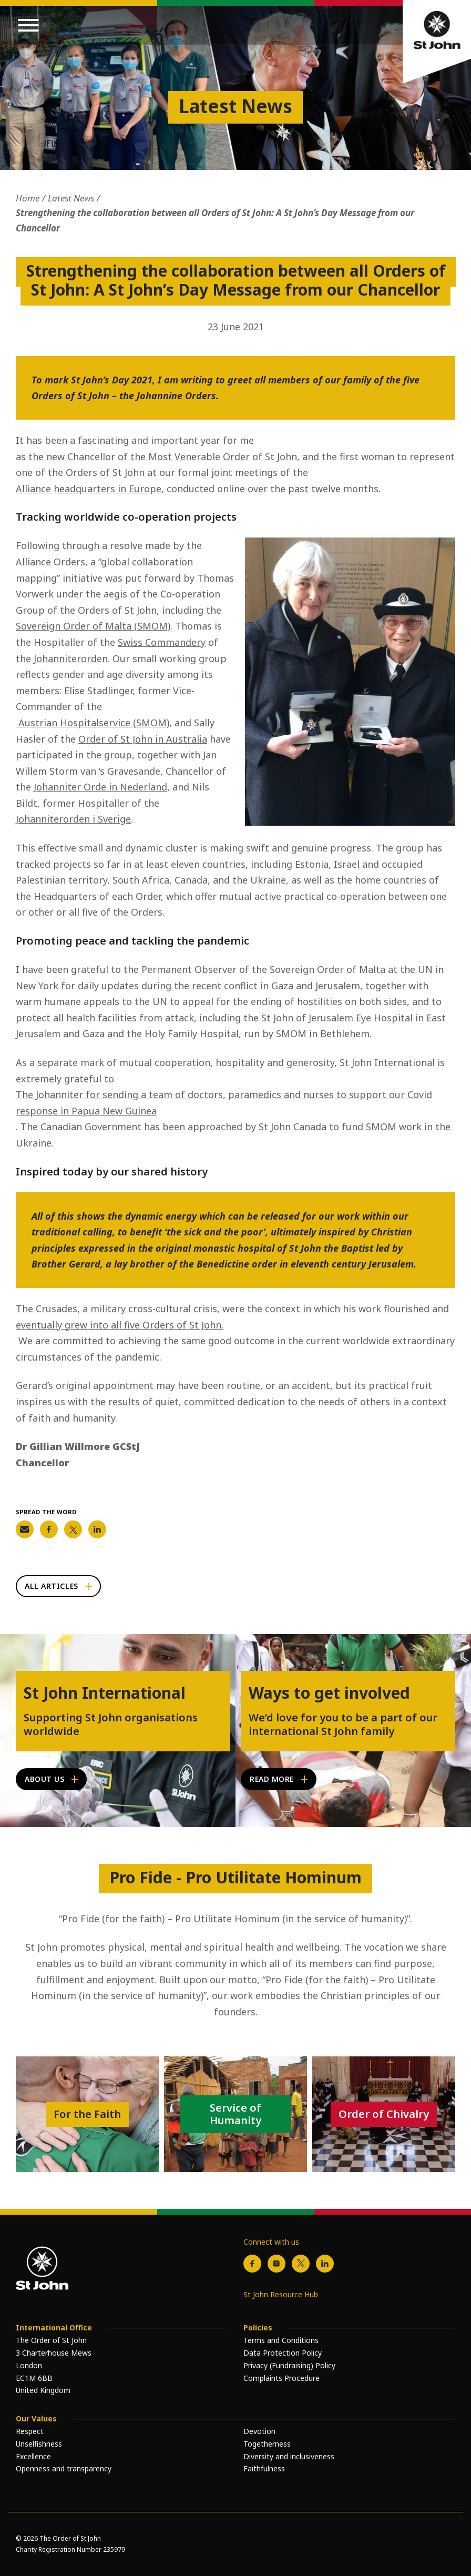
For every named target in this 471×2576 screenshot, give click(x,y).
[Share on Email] (25, 1529)
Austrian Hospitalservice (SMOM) (92, 722)
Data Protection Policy (282, 2353)
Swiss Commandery (162, 642)
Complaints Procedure (281, 2378)
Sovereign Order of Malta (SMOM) (93, 626)
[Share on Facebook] (49, 1529)
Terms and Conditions (281, 2340)
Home (27, 198)
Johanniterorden (71, 658)
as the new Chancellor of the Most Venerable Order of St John (156, 456)
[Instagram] (276, 2264)
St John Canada (292, 1126)
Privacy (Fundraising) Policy (289, 2365)
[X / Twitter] (301, 2264)
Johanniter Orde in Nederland (100, 786)
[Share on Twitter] (73, 1529)
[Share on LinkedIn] (97, 1529)
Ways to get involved (329, 1692)
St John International (105, 1692)
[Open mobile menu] (28, 25)
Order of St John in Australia (142, 739)
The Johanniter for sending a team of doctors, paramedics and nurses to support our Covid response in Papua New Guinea (224, 1102)
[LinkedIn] (325, 2264)
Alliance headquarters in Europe (88, 488)
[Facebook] (252, 2264)
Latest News (71, 198)
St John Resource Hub (280, 2294)
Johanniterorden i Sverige (73, 819)
